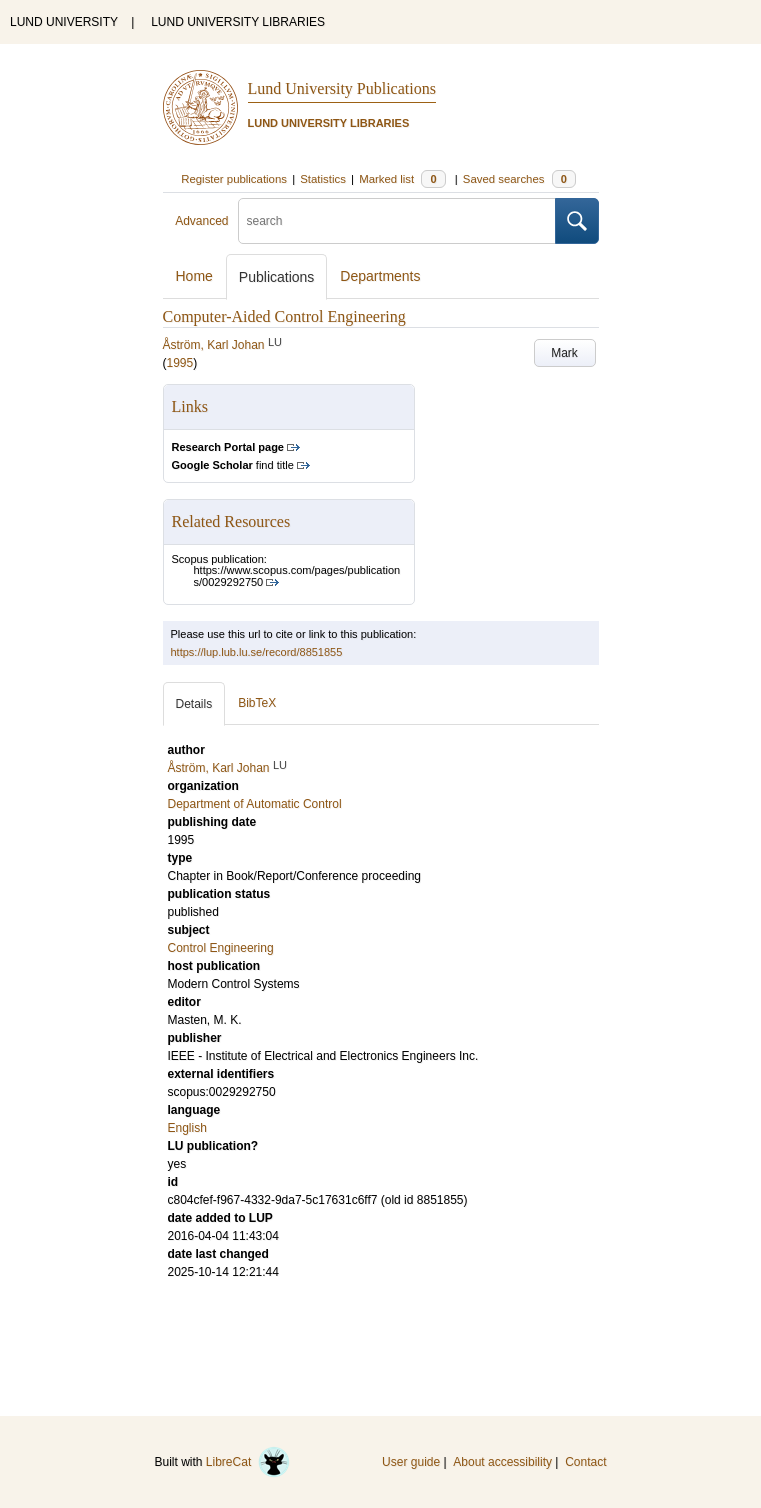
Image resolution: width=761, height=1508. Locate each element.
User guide (411, 1462)
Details (194, 704)
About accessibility (502, 1462)
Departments (380, 276)
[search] (397, 221)
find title (233, 465)
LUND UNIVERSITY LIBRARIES (238, 22)
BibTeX (257, 703)
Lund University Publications (342, 88)
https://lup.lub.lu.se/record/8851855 (257, 652)
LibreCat (248, 1462)
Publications (277, 277)
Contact (585, 1462)
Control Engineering (221, 948)
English (187, 1128)
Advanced (201, 221)
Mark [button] (564, 353)
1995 (180, 363)
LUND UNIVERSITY (64, 22)
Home (194, 276)
